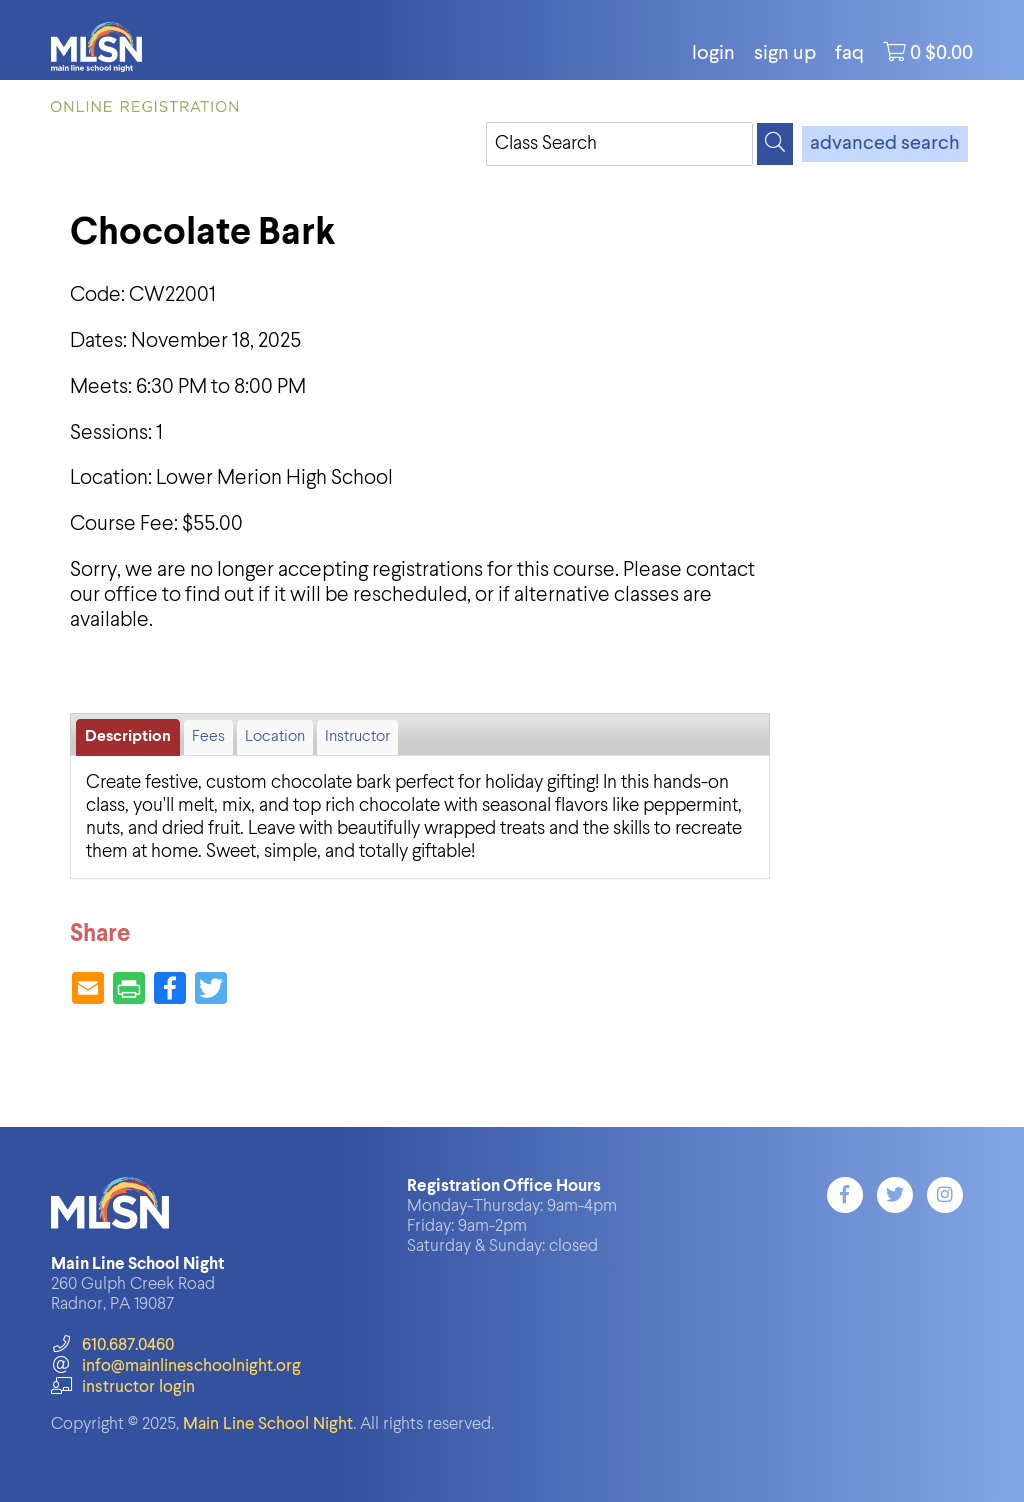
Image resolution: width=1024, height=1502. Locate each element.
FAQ (849, 54)
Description (128, 737)
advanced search (885, 144)
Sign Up (785, 54)
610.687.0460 (112, 1345)
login (713, 54)
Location (275, 737)
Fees (208, 737)
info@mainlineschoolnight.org (176, 1366)
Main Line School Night (268, 1424)
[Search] (775, 144)
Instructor (357, 737)
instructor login (123, 1387)
